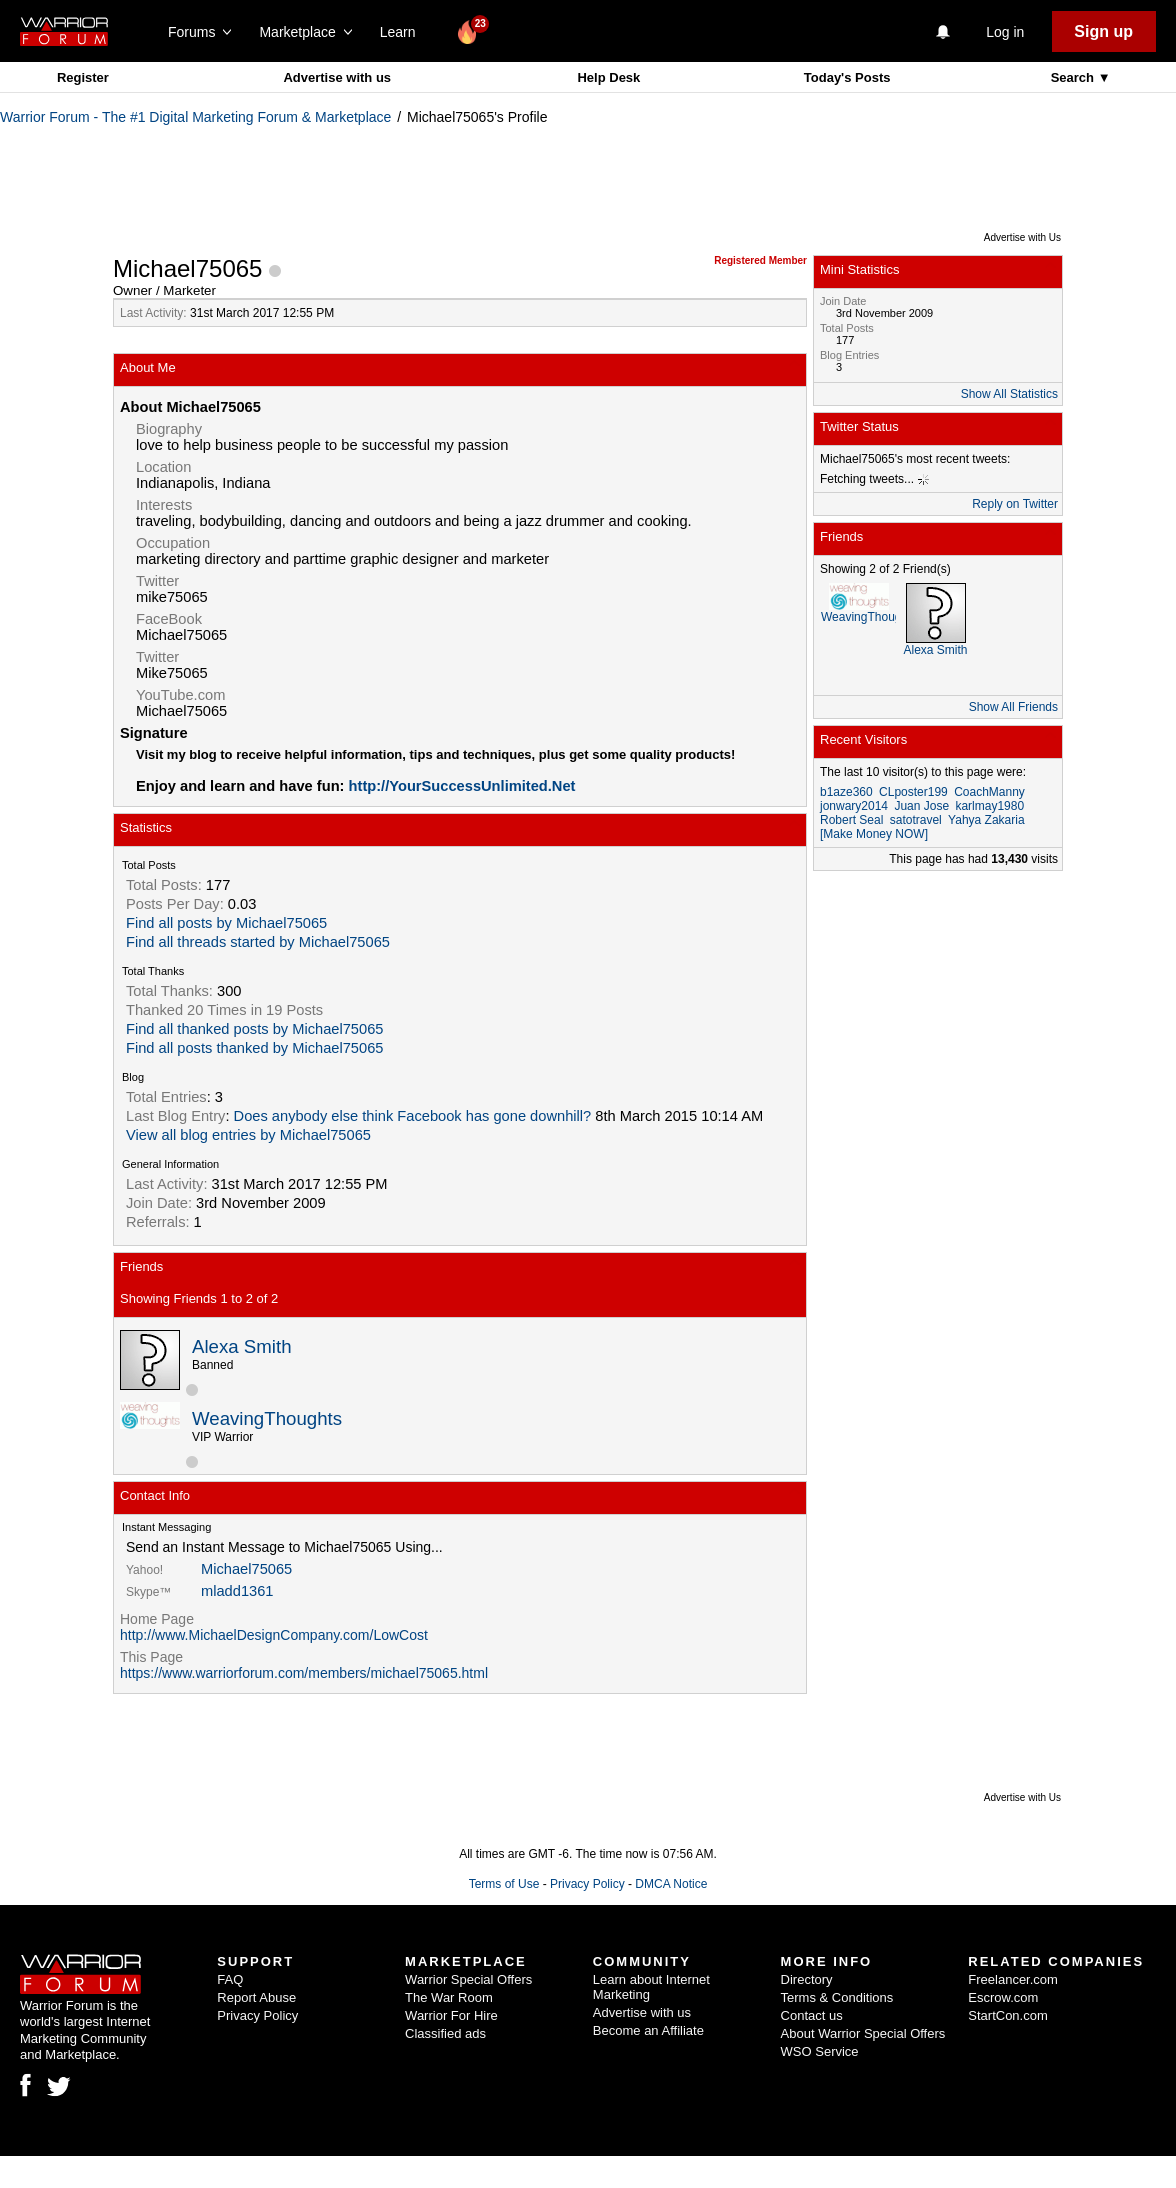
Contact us (812, 2015)
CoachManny (989, 792)
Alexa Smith (242, 1346)
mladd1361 (237, 1591)
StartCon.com (1007, 2015)
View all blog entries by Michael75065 (248, 1135)
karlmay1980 (989, 806)
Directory (807, 1979)
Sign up (1103, 31)
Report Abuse (256, 1997)
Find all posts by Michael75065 (226, 923)
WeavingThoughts (267, 1418)
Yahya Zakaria (986, 820)
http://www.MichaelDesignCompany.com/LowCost (274, 1635)
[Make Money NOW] (874, 834)
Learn (403, 32)
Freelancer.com (1013, 1979)
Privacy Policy (587, 1884)
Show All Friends (1013, 707)
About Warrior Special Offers (863, 2033)
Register (83, 77)
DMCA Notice (671, 1884)
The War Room (449, 1997)
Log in (1005, 32)
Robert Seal (851, 820)
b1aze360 (846, 792)
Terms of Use (504, 1884)
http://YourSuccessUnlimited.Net (462, 786)
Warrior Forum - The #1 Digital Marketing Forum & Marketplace (195, 117)
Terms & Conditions (837, 1997)
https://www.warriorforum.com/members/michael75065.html (304, 1673)
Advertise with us (337, 77)
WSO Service (820, 2051)
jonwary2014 (854, 806)
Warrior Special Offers (468, 1979)
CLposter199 (913, 792)
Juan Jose (921, 806)
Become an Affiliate (648, 2030)
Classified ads (445, 2033)
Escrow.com (1003, 1997)
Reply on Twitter (1015, 504)
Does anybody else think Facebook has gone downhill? (413, 1116)
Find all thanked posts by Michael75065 (254, 1029)
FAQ (230, 1979)
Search (1074, 77)
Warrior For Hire (451, 2015)
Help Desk (608, 77)
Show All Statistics (1009, 394)
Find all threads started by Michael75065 (258, 942)
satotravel (916, 820)
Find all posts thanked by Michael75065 (254, 1048)
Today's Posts (847, 77)
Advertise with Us (1022, 237)
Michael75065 (246, 1569)
